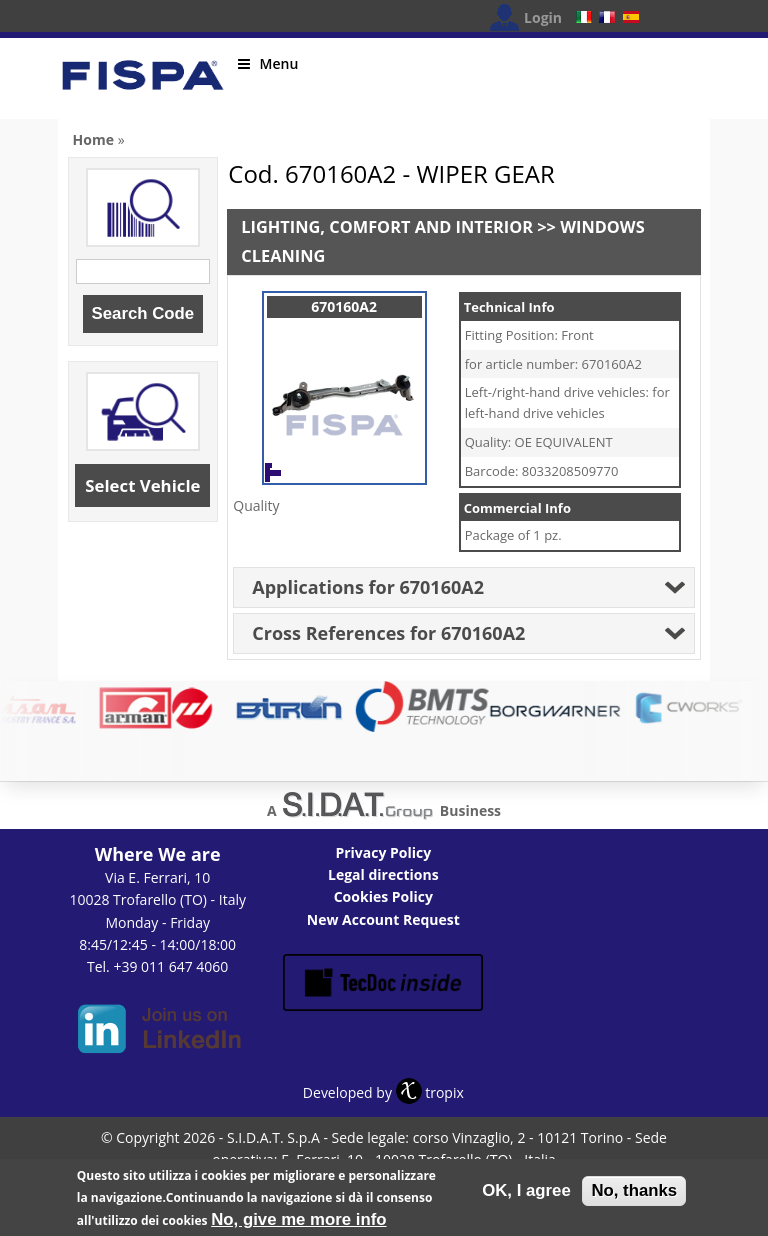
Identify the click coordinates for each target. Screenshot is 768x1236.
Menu (268, 63)
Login (543, 17)
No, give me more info (298, 1223)
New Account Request (383, 919)
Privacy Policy (383, 852)
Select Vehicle (142, 485)
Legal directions (383, 874)
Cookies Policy (383, 896)
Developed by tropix (383, 1092)
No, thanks (634, 1194)
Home (93, 139)
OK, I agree (526, 1194)
